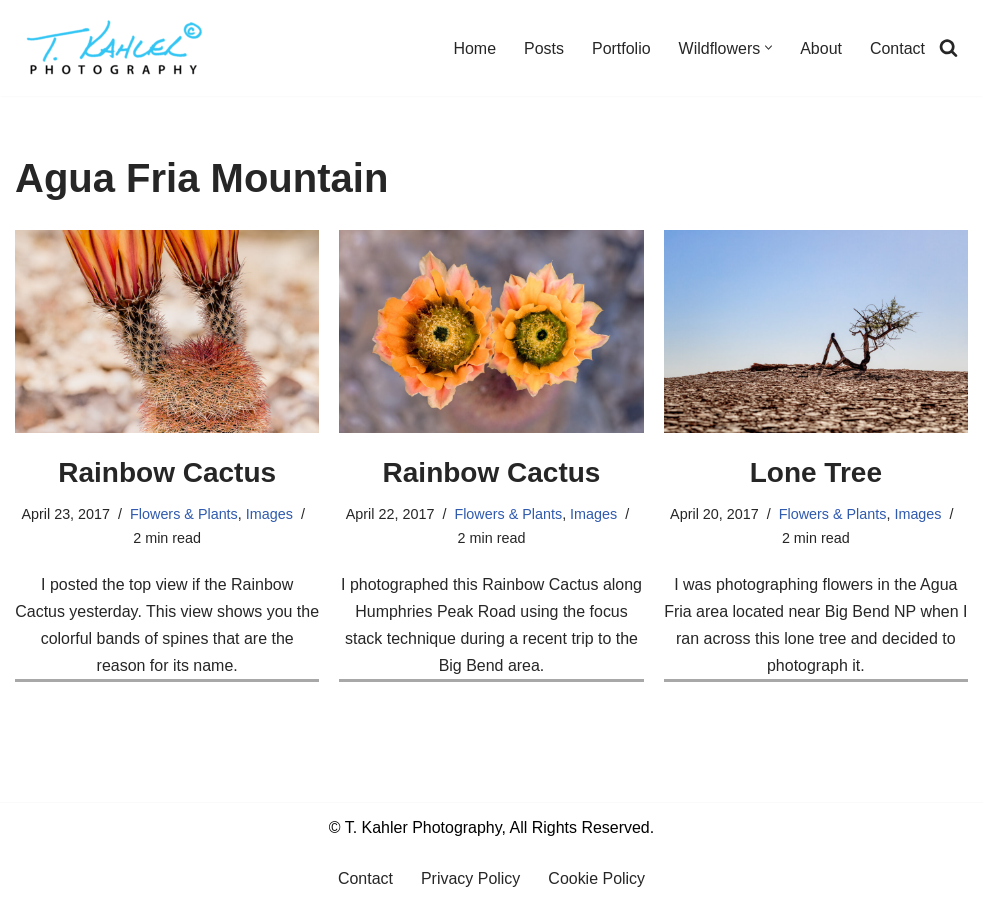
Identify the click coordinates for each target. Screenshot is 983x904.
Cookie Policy (596, 879)
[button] (768, 48)
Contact (897, 48)
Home (474, 48)
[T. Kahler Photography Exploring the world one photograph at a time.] (115, 48)
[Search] (948, 48)
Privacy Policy (471, 879)
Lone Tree (816, 472)
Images (269, 514)
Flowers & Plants (184, 514)
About (821, 48)
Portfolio (621, 48)
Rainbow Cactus (167, 472)
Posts (544, 48)
